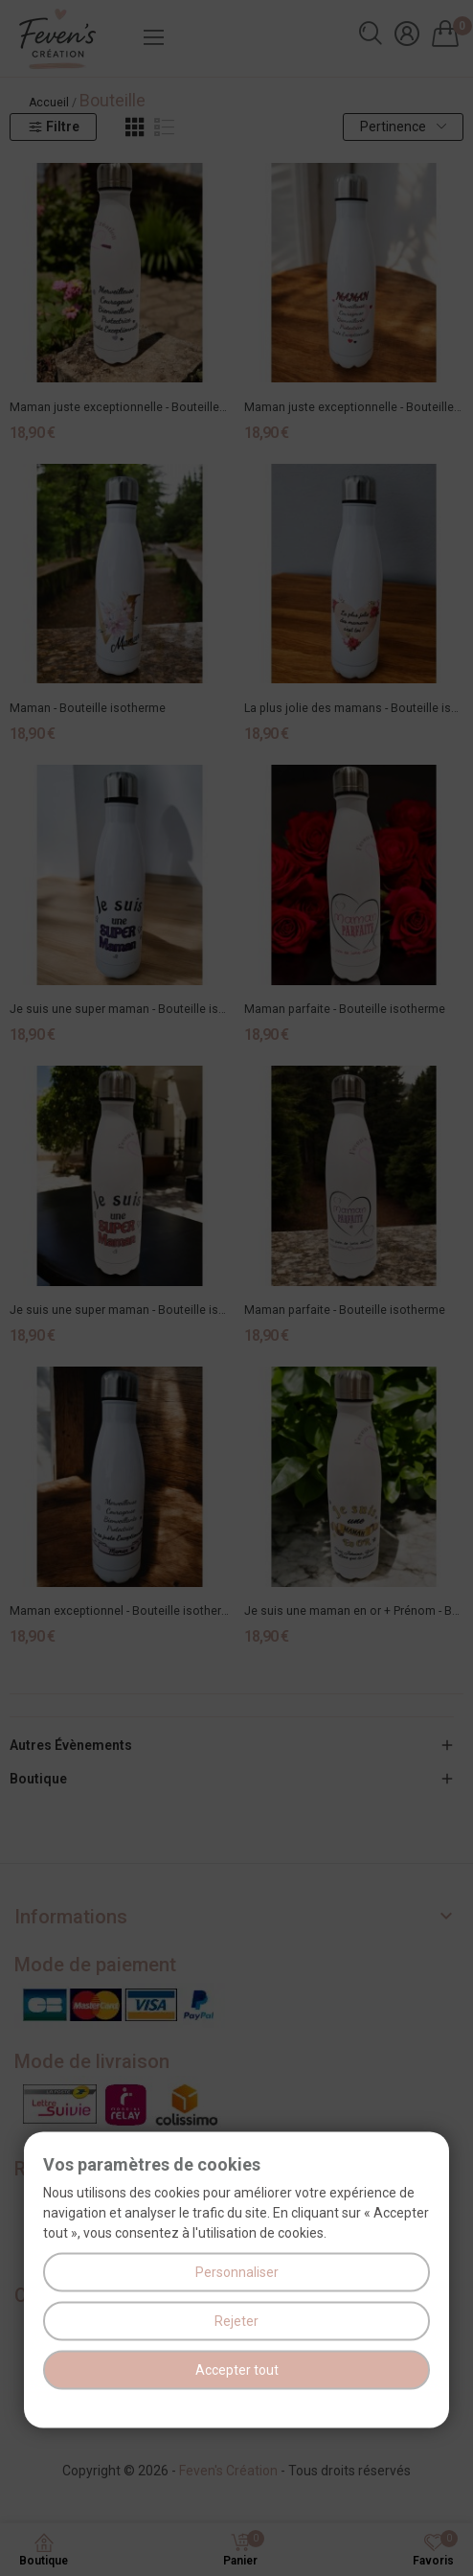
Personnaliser (237, 2272)
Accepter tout (237, 2370)
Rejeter (236, 2321)
